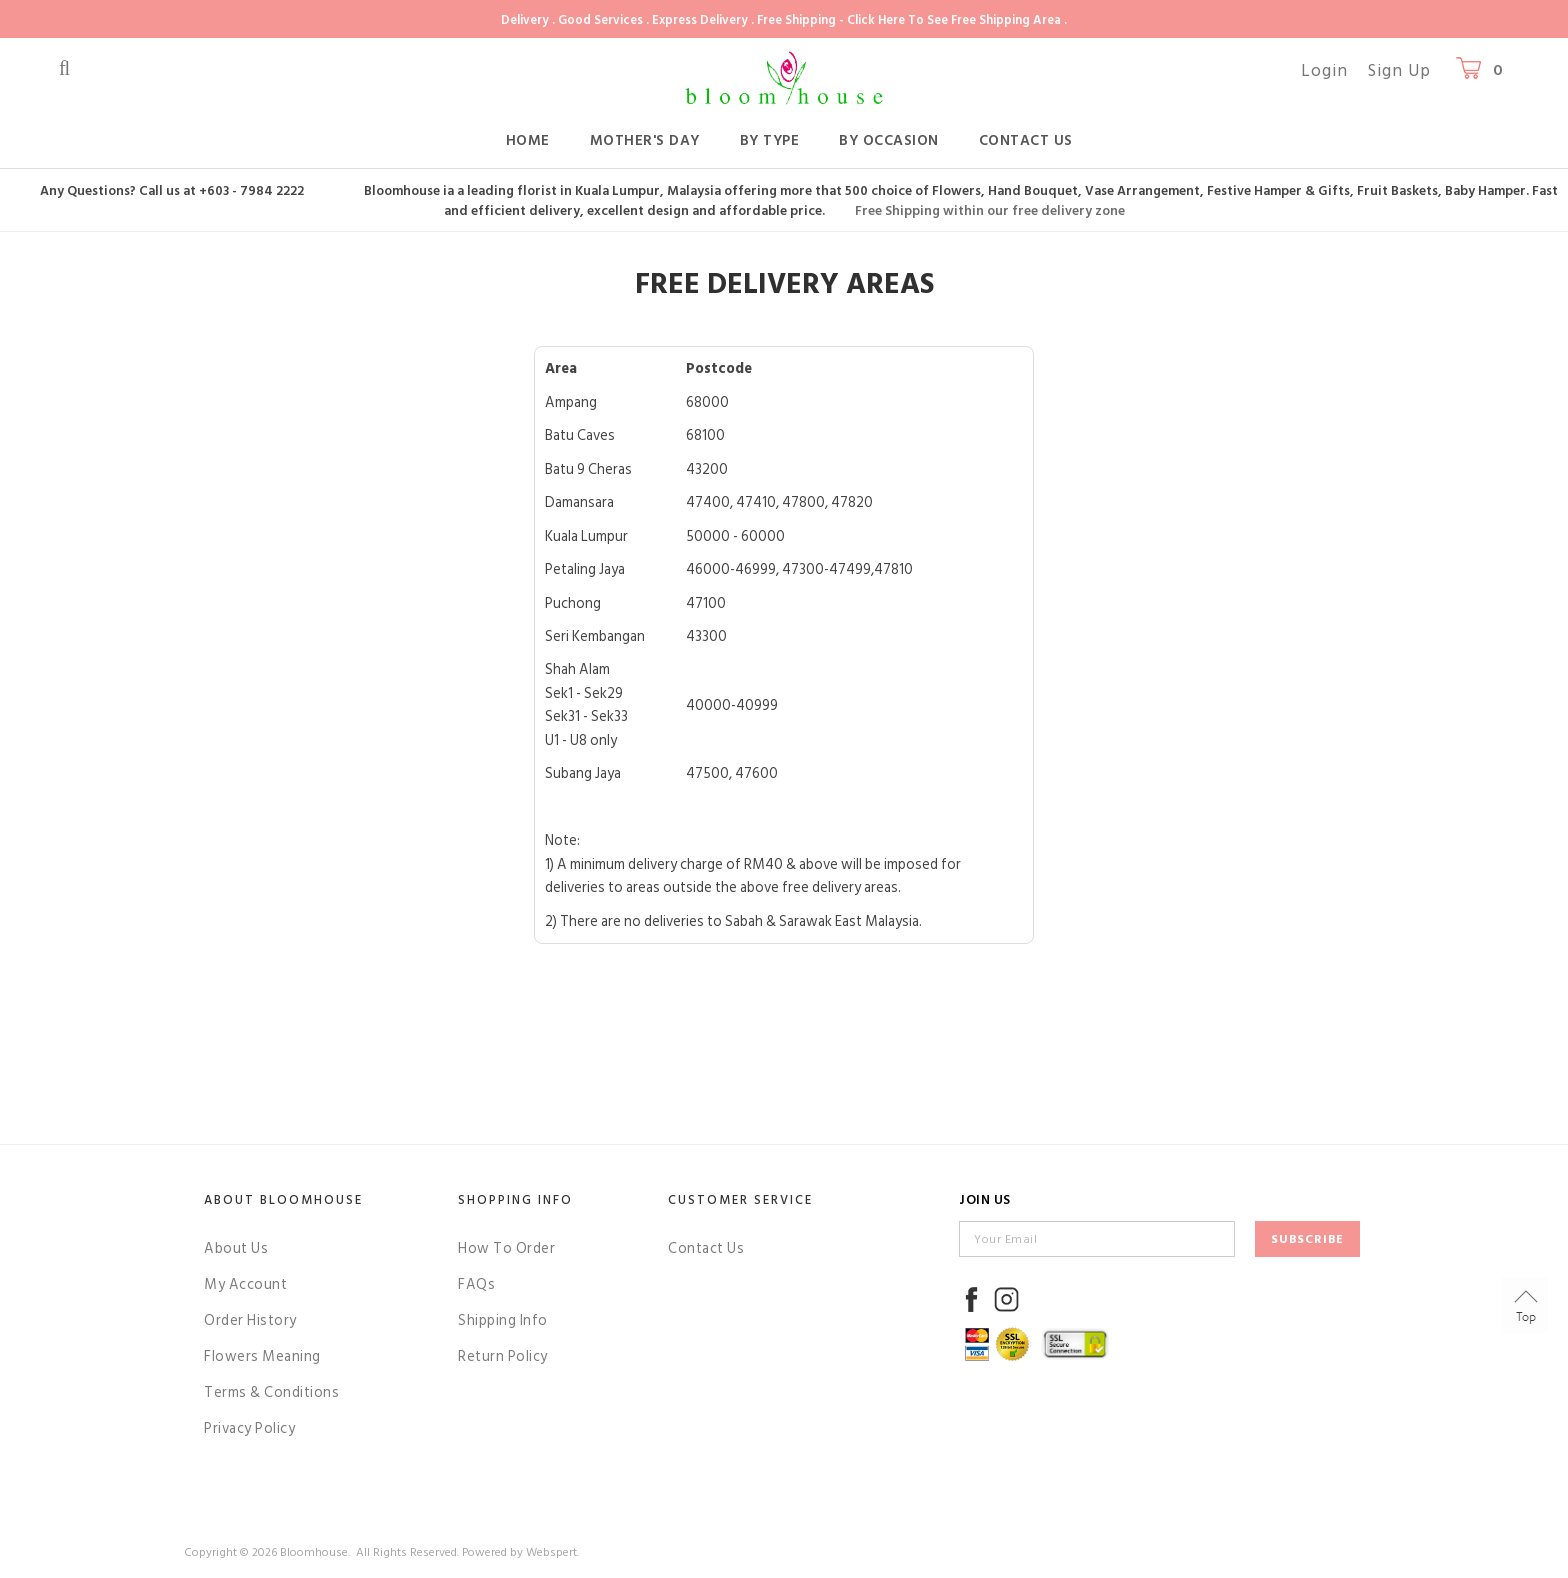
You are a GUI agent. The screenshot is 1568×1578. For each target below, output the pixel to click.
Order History (250, 1320)
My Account (245, 1284)
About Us (236, 1248)
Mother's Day (645, 140)
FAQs (476, 1284)
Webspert (551, 1552)
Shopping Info (515, 1200)
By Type (770, 140)
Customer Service (740, 1200)
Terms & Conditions (271, 1392)
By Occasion (889, 140)
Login (1324, 71)
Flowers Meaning (262, 1356)
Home (528, 140)
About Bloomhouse (283, 1200)
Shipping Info (503, 1320)
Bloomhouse (314, 1552)
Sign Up (1399, 71)
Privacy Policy (249, 1428)
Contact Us (1026, 140)
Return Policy (503, 1356)
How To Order (506, 1248)
